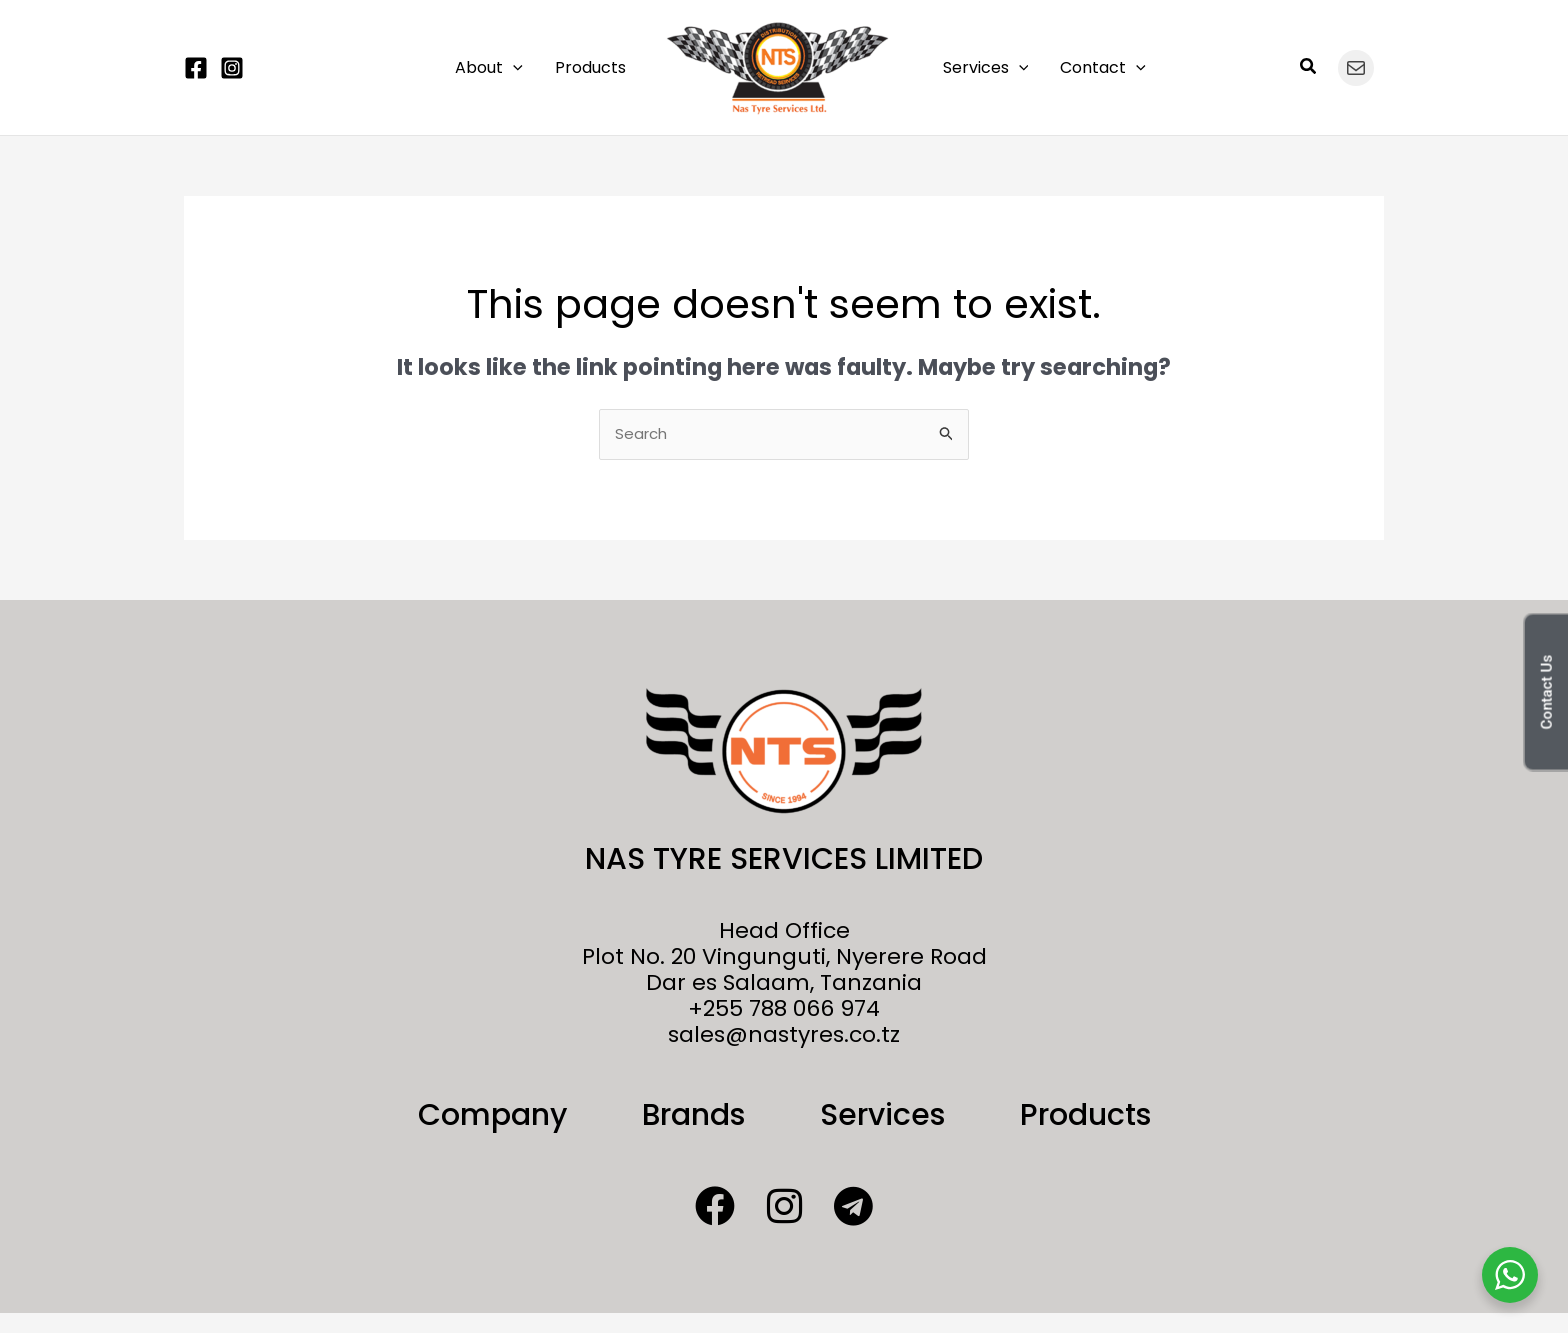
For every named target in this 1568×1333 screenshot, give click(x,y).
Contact (1103, 68)
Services (986, 68)
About (489, 68)
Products (590, 67)
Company (492, 1115)
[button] (513, 68)
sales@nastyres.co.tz (784, 1034)
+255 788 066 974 (784, 1008)
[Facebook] (196, 68)
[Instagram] (232, 68)
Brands (693, 1115)
